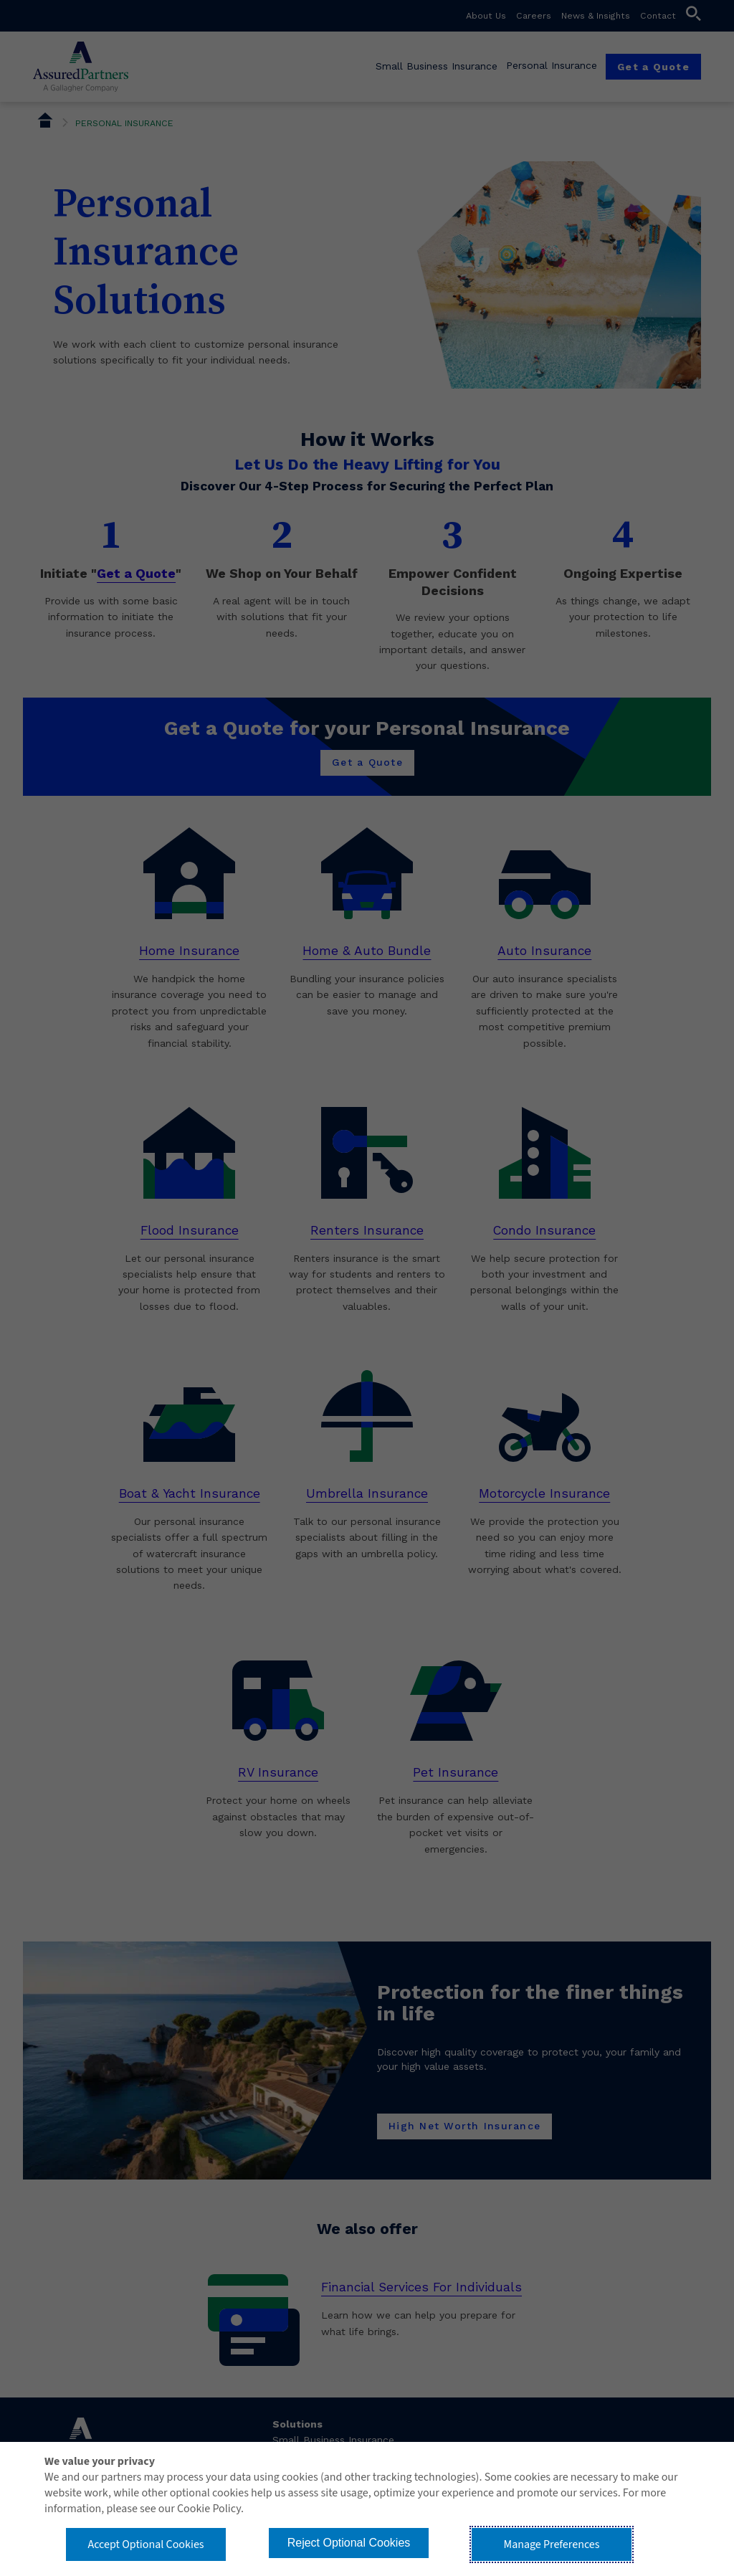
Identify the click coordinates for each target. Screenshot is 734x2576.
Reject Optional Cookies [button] (349, 2543)
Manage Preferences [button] (552, 2544)
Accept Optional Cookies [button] (145, 2544)
